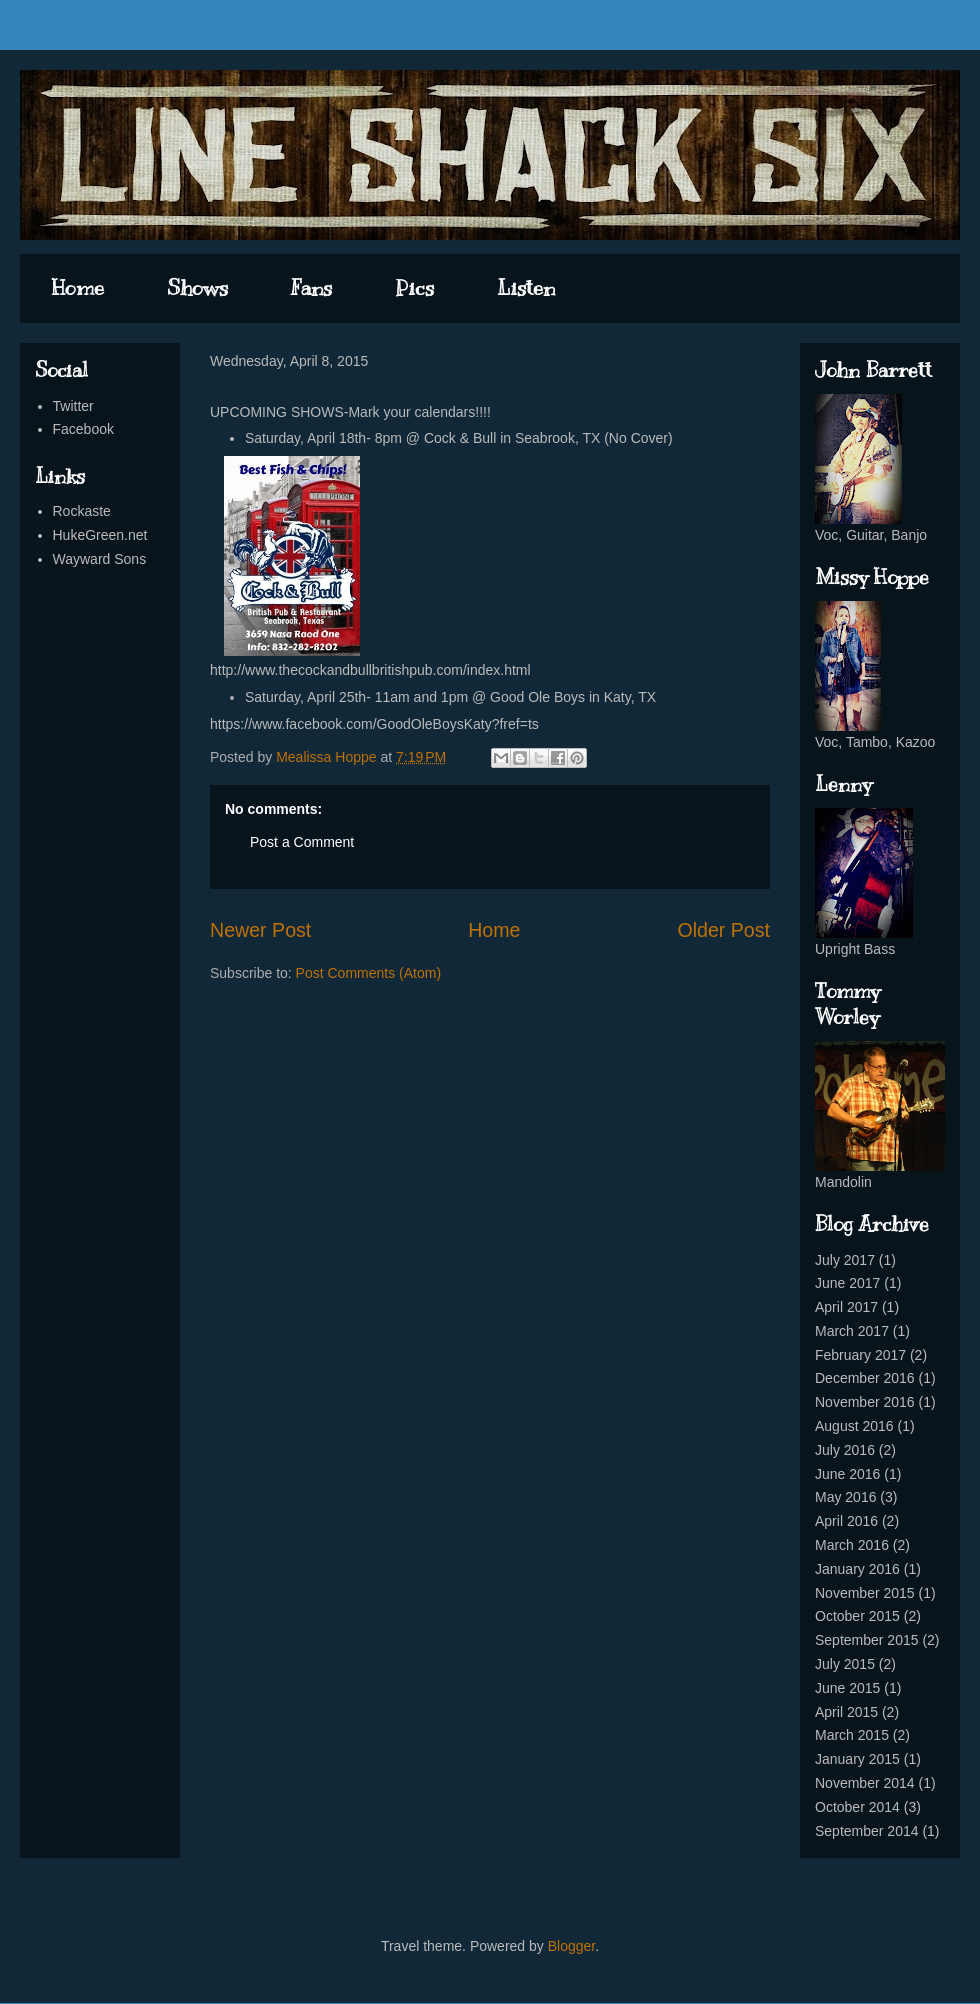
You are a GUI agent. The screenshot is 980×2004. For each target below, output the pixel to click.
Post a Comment (302, 842)
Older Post (723, 930)
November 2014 (865, 1783)
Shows (197, 288)
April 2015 (846, 1712)
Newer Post (260, 930)
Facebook (83, 429)
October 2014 (857, 1807)
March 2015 (852, 1735)
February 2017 (860, 1355)
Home (78, 288)
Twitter (73, 406)
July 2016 (845, 1450)
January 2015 (857, 1759)
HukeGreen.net (100, 535)
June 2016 (847, 1474)
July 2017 (845, 1260)
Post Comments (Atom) (368, 973)
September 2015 (867, 1640)
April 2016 (846, 1521)
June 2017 (847, 1283)
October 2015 (857, 1616)
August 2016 (854, 1426)
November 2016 (865, 1402)
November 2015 (865, 1593)
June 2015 (847, 1688)
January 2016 (857, 1569)
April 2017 (846, 1307)
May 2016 (845, 1497)
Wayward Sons (100, 559)
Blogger (571, 1946)
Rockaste (82, 511)
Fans (311, 288)
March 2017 (852, 1331)
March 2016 (852, 1545)
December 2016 (865, 1378)
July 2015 (845, 1664)
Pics (414, 288)
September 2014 (867, 1831)
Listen (526, 288)
